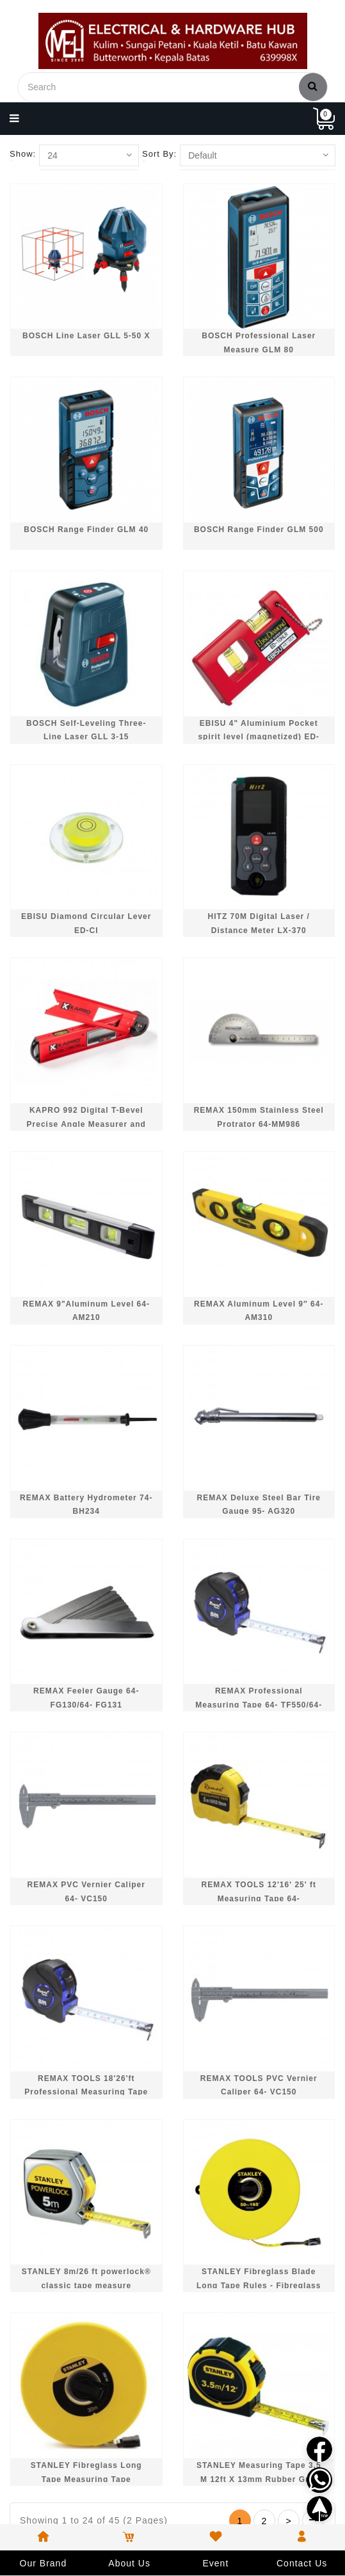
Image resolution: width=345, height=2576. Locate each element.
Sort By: (159, 154)
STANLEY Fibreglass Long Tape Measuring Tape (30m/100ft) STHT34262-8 (86, 2479)
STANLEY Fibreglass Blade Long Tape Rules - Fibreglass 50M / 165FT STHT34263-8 (259, 2285)
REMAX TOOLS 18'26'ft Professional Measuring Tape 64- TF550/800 (86, 2092)
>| (313, 2520)
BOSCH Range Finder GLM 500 (259, 529)
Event (215, 2563)
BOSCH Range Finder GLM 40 (86, 529)
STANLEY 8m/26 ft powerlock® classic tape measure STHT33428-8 (86, 2285)
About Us (129, 2563)
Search (313, 85)
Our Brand (43, 2563)
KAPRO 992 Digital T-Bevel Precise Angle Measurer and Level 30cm (86, 1124)
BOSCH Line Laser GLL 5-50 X (86, 335)
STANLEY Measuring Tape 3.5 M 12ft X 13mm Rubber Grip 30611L (259, 2479)
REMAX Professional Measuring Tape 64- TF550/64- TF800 (258, 1704)
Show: (23, 154)
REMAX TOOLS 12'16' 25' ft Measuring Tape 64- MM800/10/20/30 (259, 1898)
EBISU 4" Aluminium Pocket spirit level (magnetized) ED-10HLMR (258, 737)
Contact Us (302, 2563)
